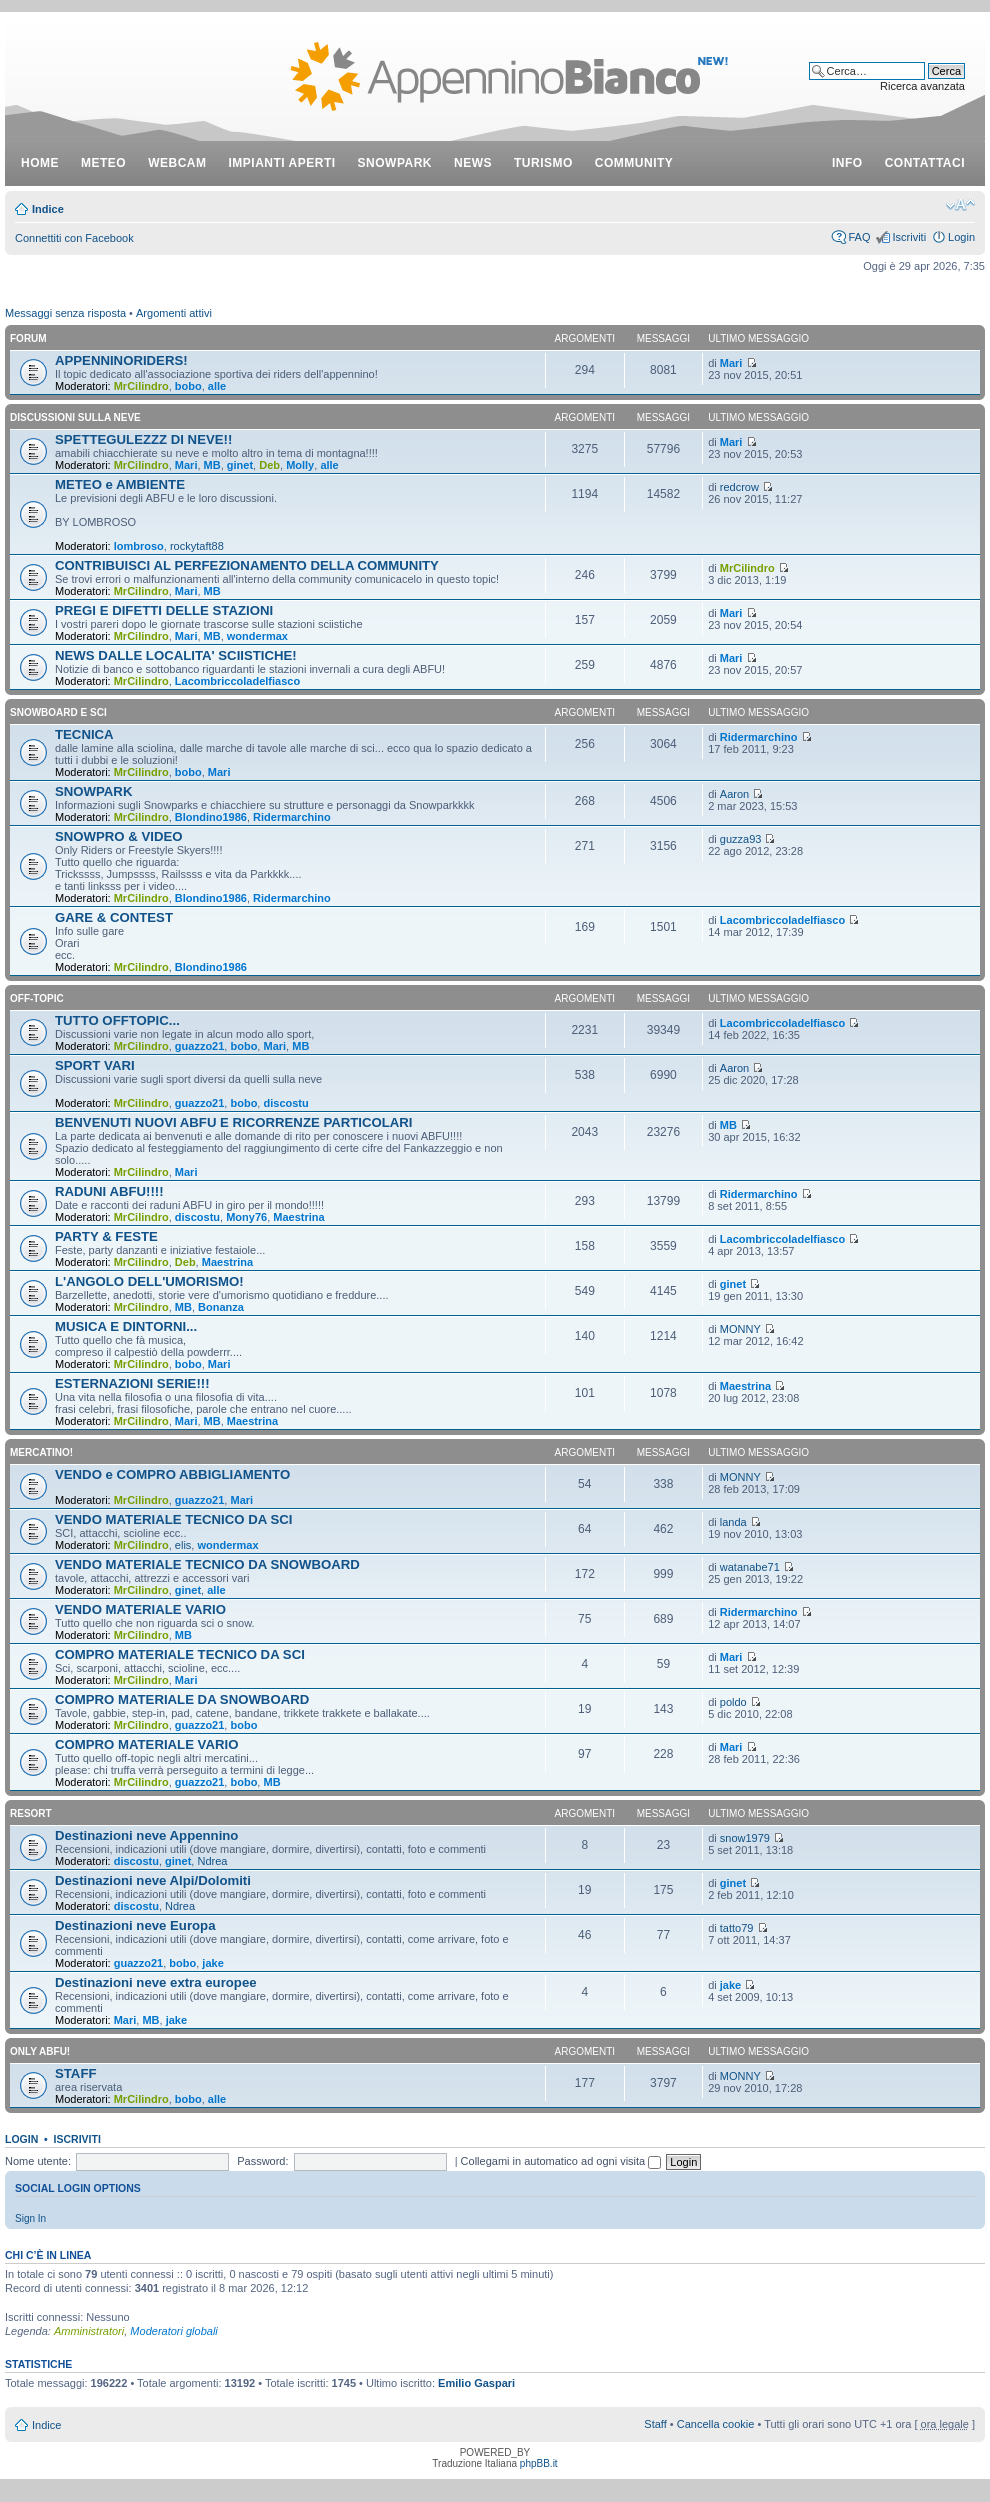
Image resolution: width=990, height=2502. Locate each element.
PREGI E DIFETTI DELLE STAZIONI (164, 610)
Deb (269, 465)
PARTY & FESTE (106, 1236)
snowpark (395, 163)
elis (183, 1545)
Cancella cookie (716, 2424)
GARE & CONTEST (114, 917)
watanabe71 (750, 1567)
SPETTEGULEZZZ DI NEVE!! (143, 439)
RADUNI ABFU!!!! (109, 1191)
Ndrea (212, 1861)
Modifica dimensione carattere (960, 205)
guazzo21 (200, 1046)
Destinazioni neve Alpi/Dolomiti (153, 1880)
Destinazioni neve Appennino (146, 1835)
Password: (262, 2161)
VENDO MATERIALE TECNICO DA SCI (173, 1519)
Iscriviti (909, 237)
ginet (240, 465)
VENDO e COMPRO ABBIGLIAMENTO (172, 1474)
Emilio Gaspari (476, 2383)
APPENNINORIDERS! (121, 360)
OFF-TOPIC (37, 998)
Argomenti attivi (174, 313)
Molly (300, 465)
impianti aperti (282, 163)
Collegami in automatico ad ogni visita (561, 2161)
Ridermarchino (759, 737)
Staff (655, 2424)
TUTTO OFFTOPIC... (117, 1020)
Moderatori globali (173, 2331)
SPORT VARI (95, 1065)
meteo (103, 163)
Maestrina (298, 1217)
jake (212, 1963)
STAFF (76, 2073)
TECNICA (84, 734)
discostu (285, 1103)
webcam (177, 163)
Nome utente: (38, 2161)
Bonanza (221, 1307)
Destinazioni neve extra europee (156, 1982)
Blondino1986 (211, 817)
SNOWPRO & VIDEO (119, 836)
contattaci (925, 163)
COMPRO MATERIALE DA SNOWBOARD (182, 1699)
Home (40, 163)
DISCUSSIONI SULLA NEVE (75, 417)
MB (212, 465)
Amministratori (89, 2331)
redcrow (739, 487)
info (847, 163)
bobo (188, 386)
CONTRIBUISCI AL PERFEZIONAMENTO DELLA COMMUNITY (247, 565)
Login (961, 237)
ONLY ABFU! (40, 2051)
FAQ (859, 237)
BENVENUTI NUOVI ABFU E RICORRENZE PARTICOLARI (234, 1122)
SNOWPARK (93, 791)
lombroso (139, 546)
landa (733, 1522)
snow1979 (745, 1838)
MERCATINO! (41, 1452)
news (473, 163)
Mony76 (246, 1217)
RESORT (31, 1813)
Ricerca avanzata (922, 86)
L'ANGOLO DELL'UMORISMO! (149, 1281)
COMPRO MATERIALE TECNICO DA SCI (180, 1654)
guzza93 (741, 839)
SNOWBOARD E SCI (58, 712)
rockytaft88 (197, 546)
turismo (543, 163)
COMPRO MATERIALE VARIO (146, 1744)
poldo (733, 1702)
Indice (48, 209)
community (634, 163)
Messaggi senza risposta (65, 313)
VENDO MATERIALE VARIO (140, 1609)
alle (217, 386)
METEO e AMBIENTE (120, 484)
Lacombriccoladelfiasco (237, 681)
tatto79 (737, 1928)
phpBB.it (539, 2463)
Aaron (734, 794)
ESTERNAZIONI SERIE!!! (132, 1383)
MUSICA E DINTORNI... (126, 1326)
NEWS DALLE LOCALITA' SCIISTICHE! (176, 655)
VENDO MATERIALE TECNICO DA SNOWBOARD (207, 1564)
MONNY (740, 1329)
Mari (731, 363)
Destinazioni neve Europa (135, 1925)
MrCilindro (141, 386)
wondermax (257, 636)
